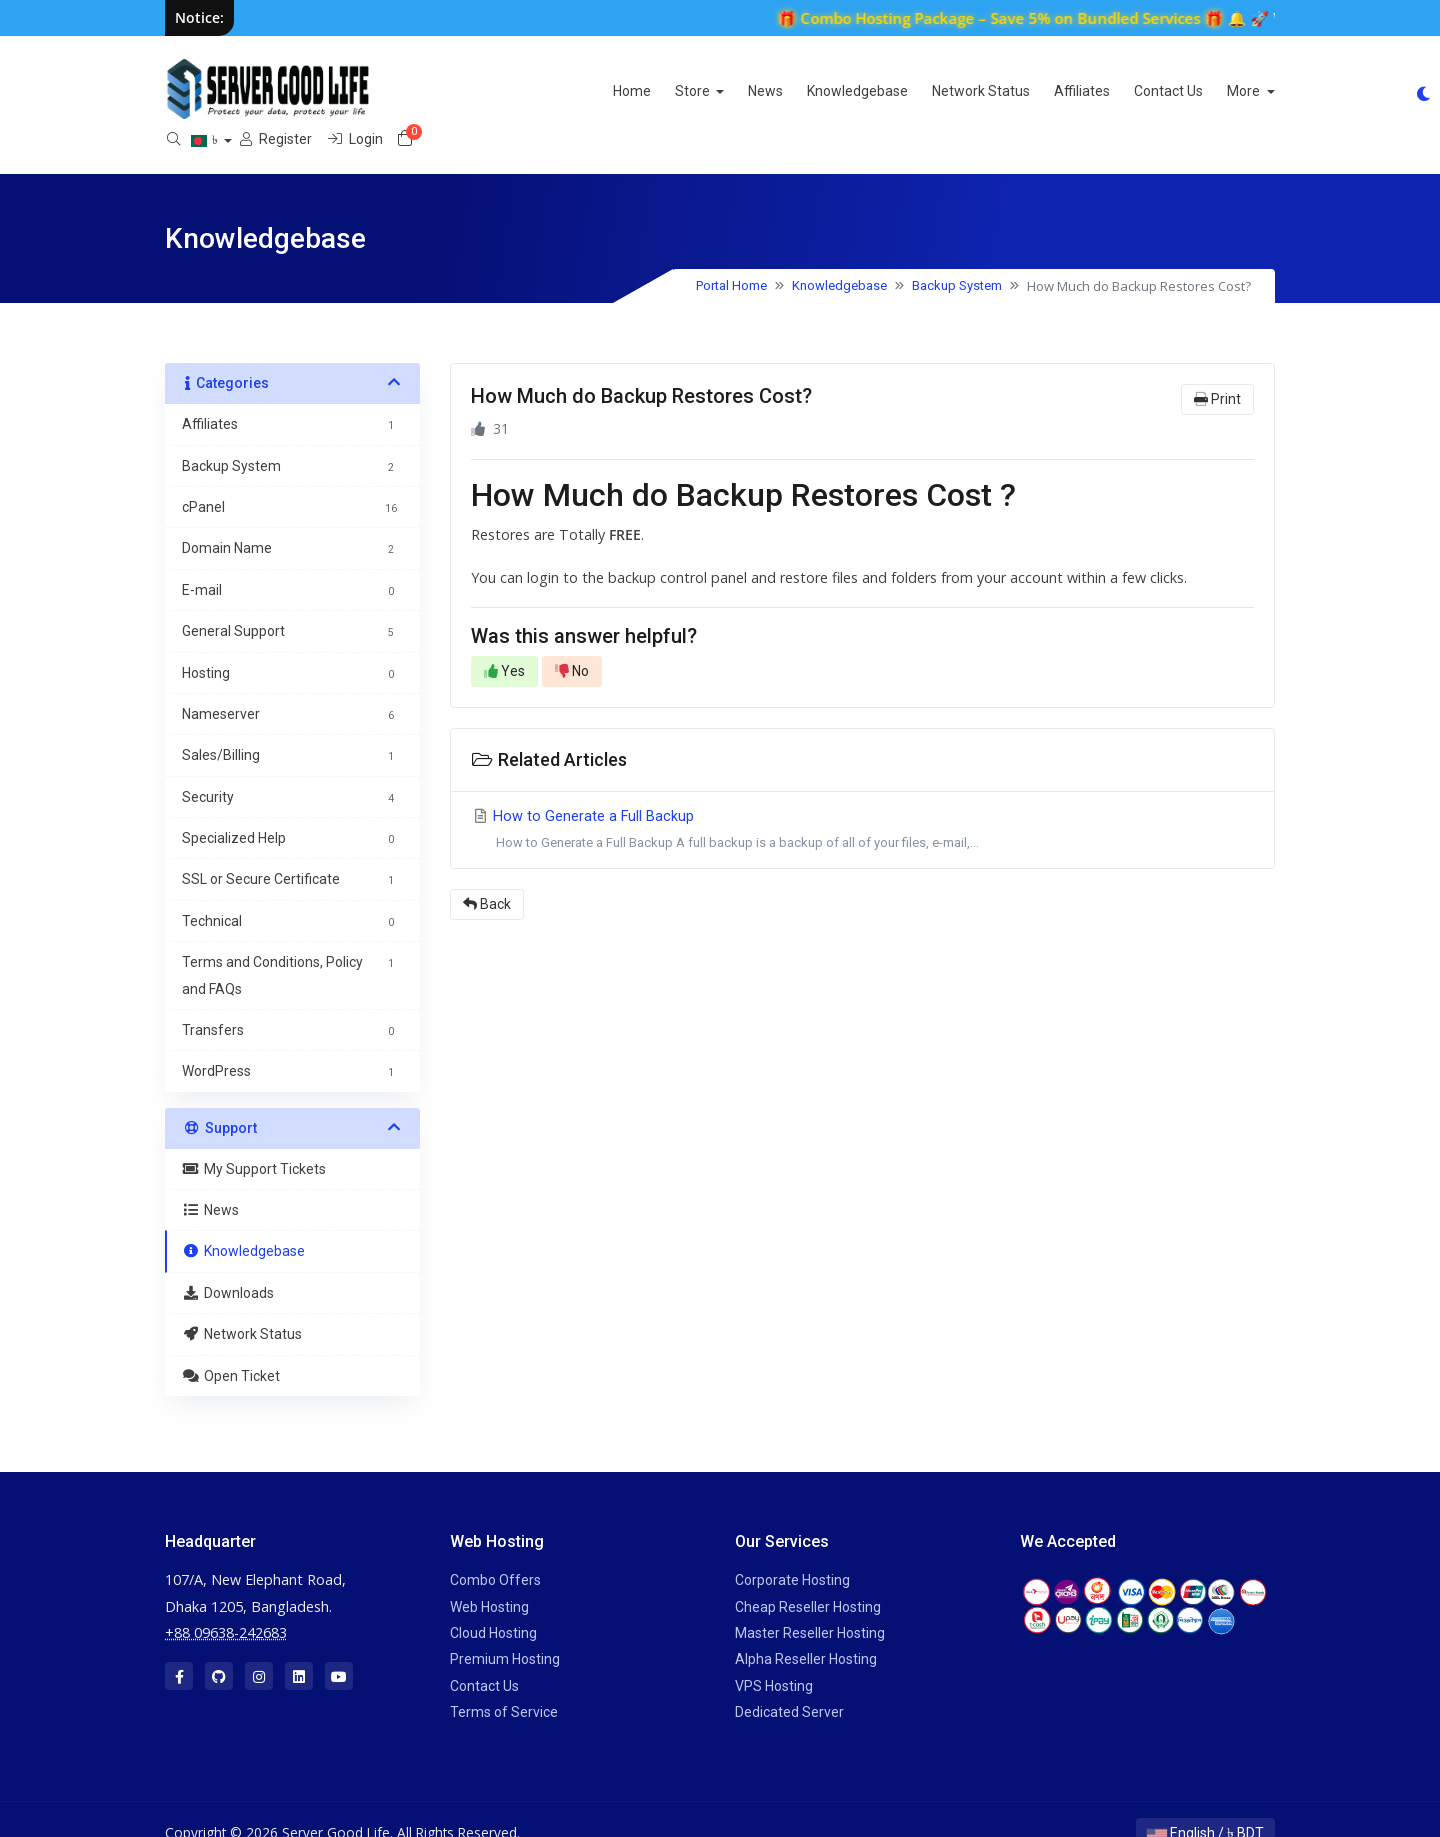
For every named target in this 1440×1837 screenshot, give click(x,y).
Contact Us (951, 91)
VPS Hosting (774, 1658)
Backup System (957, 258)
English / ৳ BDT (1205, 1806)
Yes (504, 644)
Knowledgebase (640, 91)
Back (487, 877)
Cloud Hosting (493, 1606)
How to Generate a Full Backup (862, 804)
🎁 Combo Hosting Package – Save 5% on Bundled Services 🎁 (1025, 18)
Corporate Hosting (792, 1553)
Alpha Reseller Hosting (806, 1632)
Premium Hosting (505, 1632)
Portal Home (731, 258)
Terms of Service (504, 1685)
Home (415, 91)
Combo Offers (495, 1553)
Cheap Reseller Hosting (808, 1579)
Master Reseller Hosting (810, 1606)
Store (477, 91)
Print (1217, 372)
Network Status (764, 91)
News (548, 91)
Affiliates (865, 91)
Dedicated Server (789, 1685)
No (572, 644)
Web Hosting (489, 1579)
